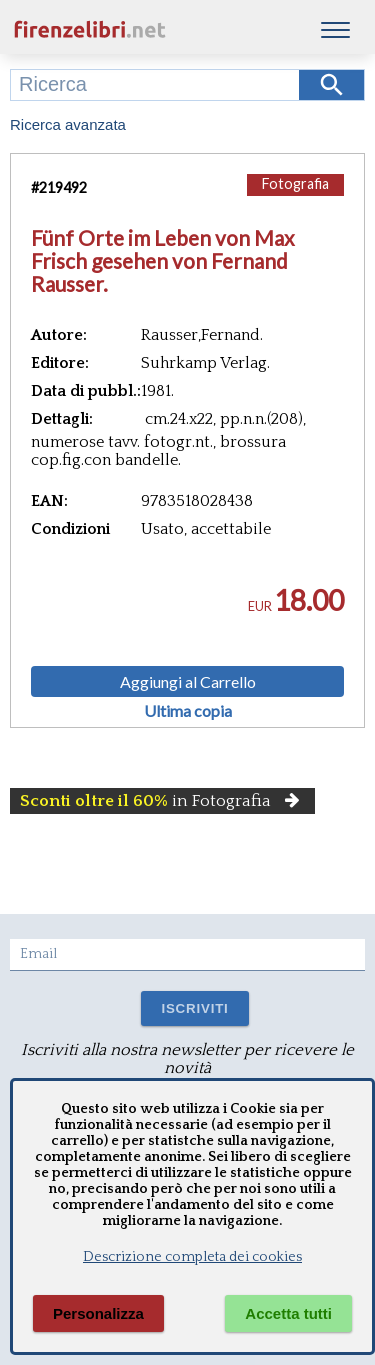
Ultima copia (188, 711)
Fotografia (295, 183)
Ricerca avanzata (68, 124)
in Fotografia (162, 801)
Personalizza (98, 1313)
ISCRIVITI (194, 1008)
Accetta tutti (288, 1313)
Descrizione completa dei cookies (192, 1257)
